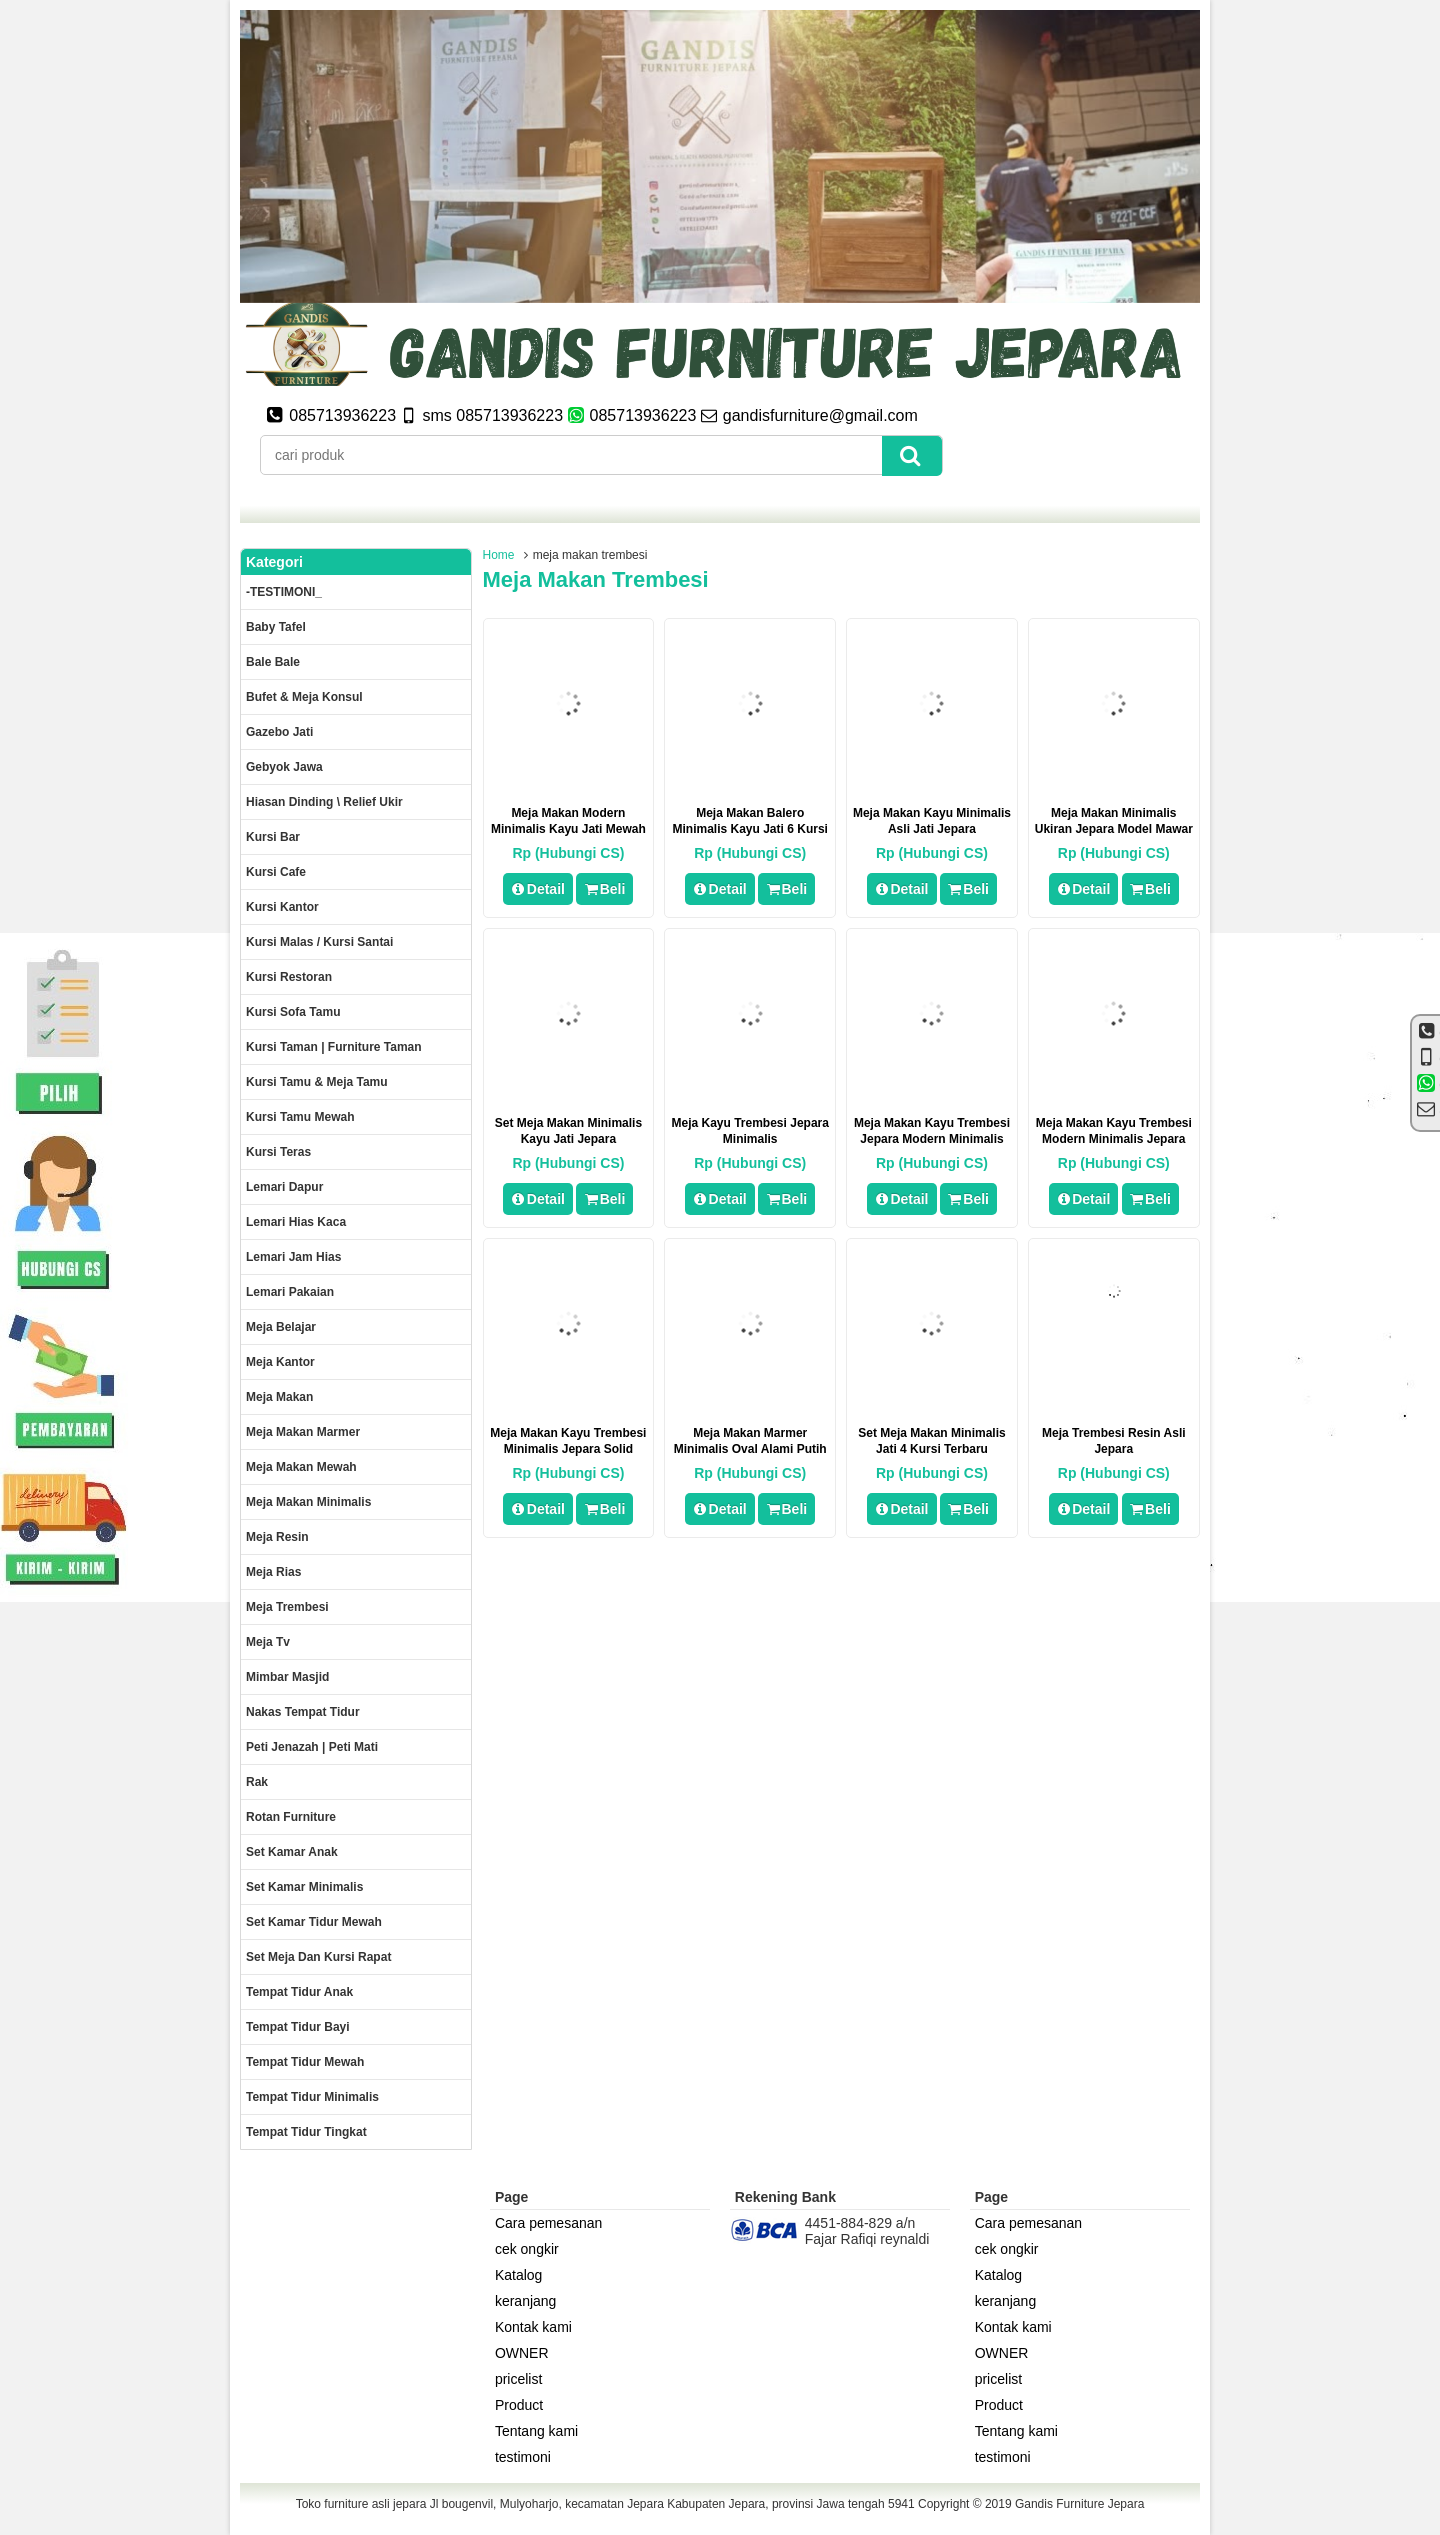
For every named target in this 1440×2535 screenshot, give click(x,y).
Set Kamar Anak (292, 1852)
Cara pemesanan (548, 2223)
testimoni (523, 2457)
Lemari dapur (284, 1187)
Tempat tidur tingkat (306, 2132)
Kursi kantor (282, 907)
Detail (538, 889)
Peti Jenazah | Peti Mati (312, 1747)
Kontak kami (533, 2327)
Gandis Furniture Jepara (1079, 2504)
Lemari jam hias (293, 1257)
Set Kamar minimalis (304, 1887)
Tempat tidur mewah (305, 2062)
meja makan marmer (303, 1432)
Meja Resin (277, 1537)
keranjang (526, 2301)
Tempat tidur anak (299, 1992)
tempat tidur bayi (298, 2027)
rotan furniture (291, 1817)
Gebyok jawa (284, 767)
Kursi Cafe (276, 872)
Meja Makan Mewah (301, 1467)
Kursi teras (278, 1152)
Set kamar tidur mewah (314, 1922)
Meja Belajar (281, 1327)
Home (499, 555)
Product (519, 2405)
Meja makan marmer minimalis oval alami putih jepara (750, 1449)
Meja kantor (280, 1362)
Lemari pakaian (290, 1292)
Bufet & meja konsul (304, 697)
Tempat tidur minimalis (312, 2097)
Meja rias (273, 1572)
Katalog (518, 2275)
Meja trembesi (287, 1607)
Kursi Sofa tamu (293, 1012)
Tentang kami (536, 2431)
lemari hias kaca (296, 1222)
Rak (257, 1782)
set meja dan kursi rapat (318, 1957)
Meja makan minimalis (308, 1502)
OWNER (522, 2353)
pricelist (518, 2379)
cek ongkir (527, 2249)
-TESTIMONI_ (284, 592)
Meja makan (279, 1397)
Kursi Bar (273, 837)
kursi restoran (289, 977)
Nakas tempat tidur (303, 1712)
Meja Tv (268, 1642)
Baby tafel (276, 627)
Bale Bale (273, 662)
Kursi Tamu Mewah (300, 1117)
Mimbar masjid (287, 1677)
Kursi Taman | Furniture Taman (334, 1047)
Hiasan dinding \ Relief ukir (324, 802)
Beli (604, 889)
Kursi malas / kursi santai (319, 942)
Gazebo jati (279, 732)
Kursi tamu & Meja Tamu (317, 1082)
